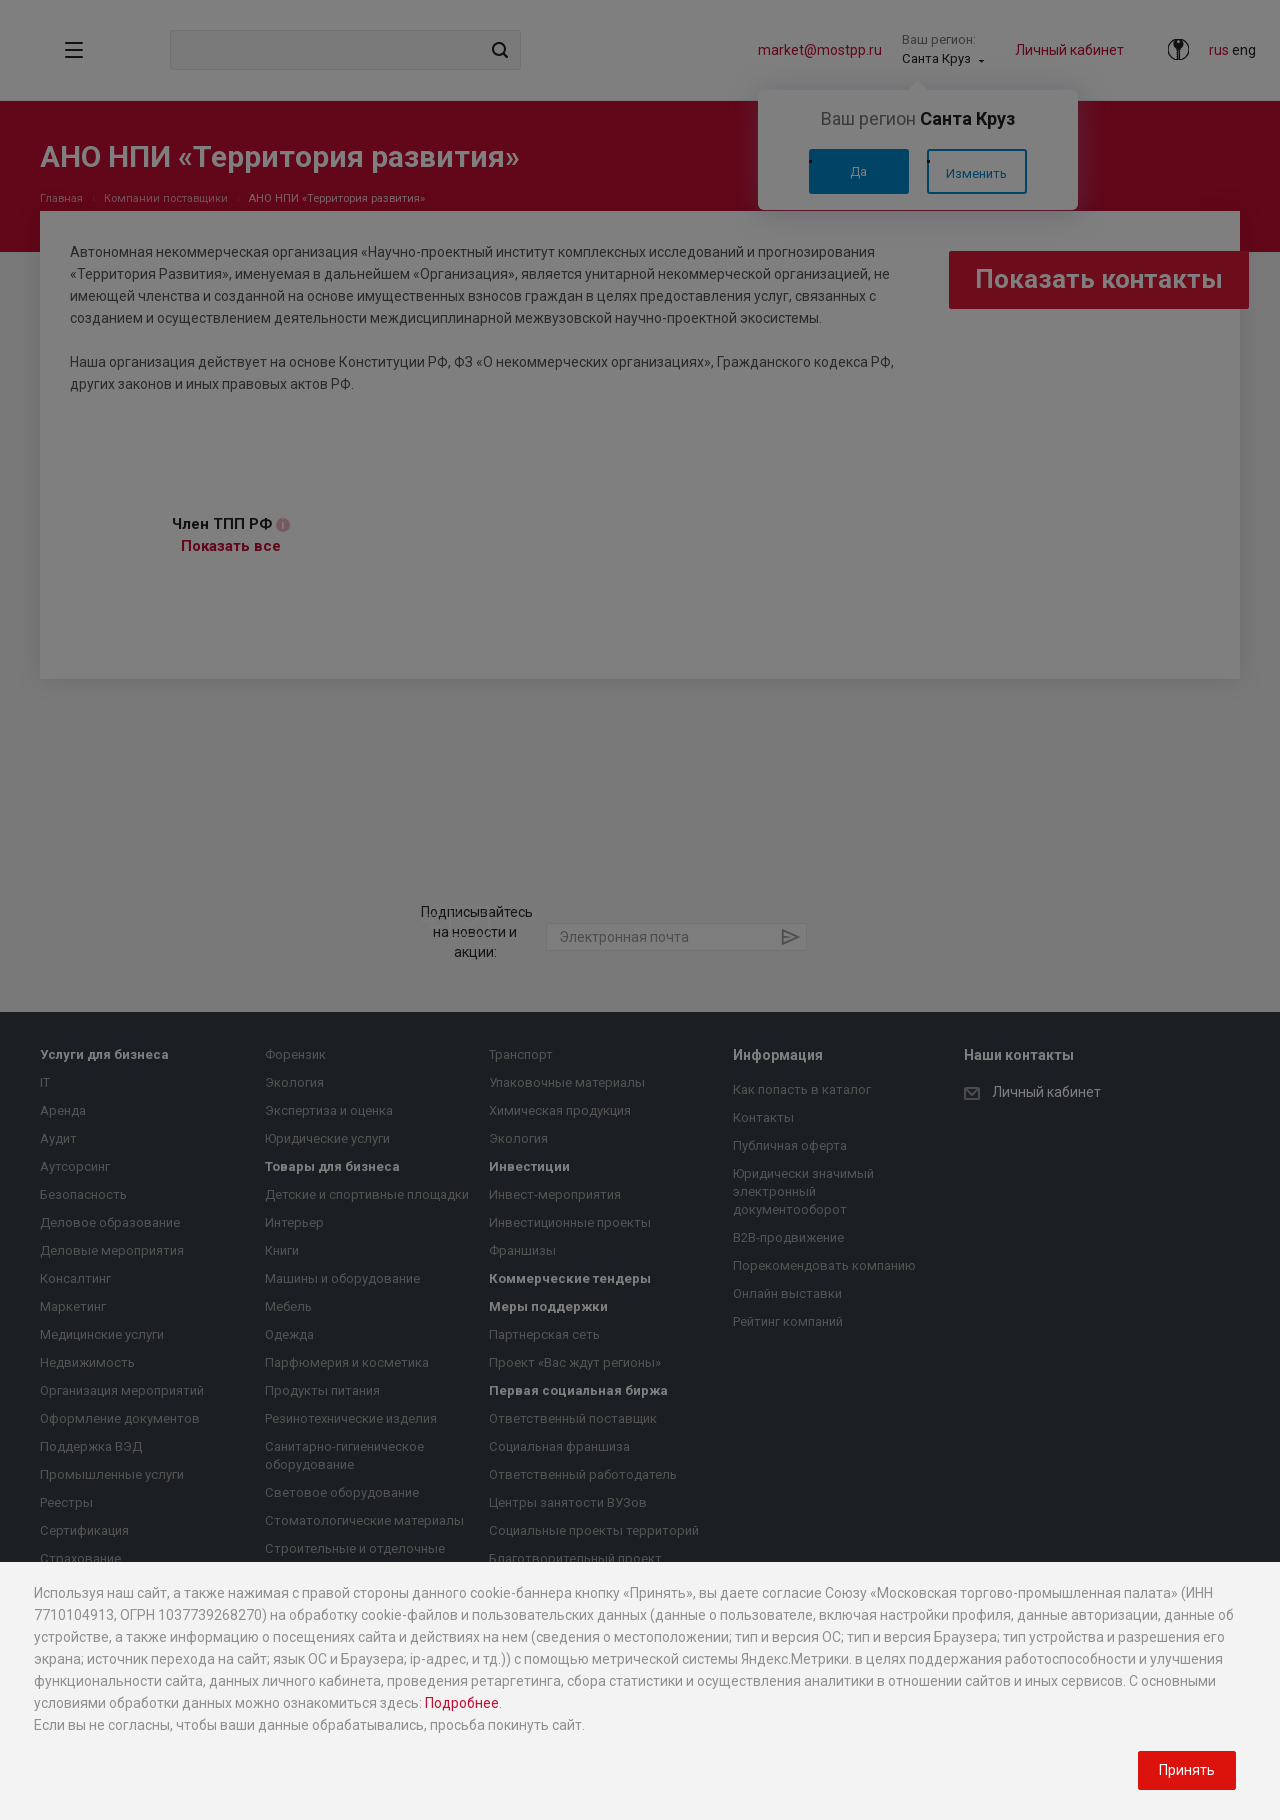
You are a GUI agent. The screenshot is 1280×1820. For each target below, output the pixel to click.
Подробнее (462, 1703)
